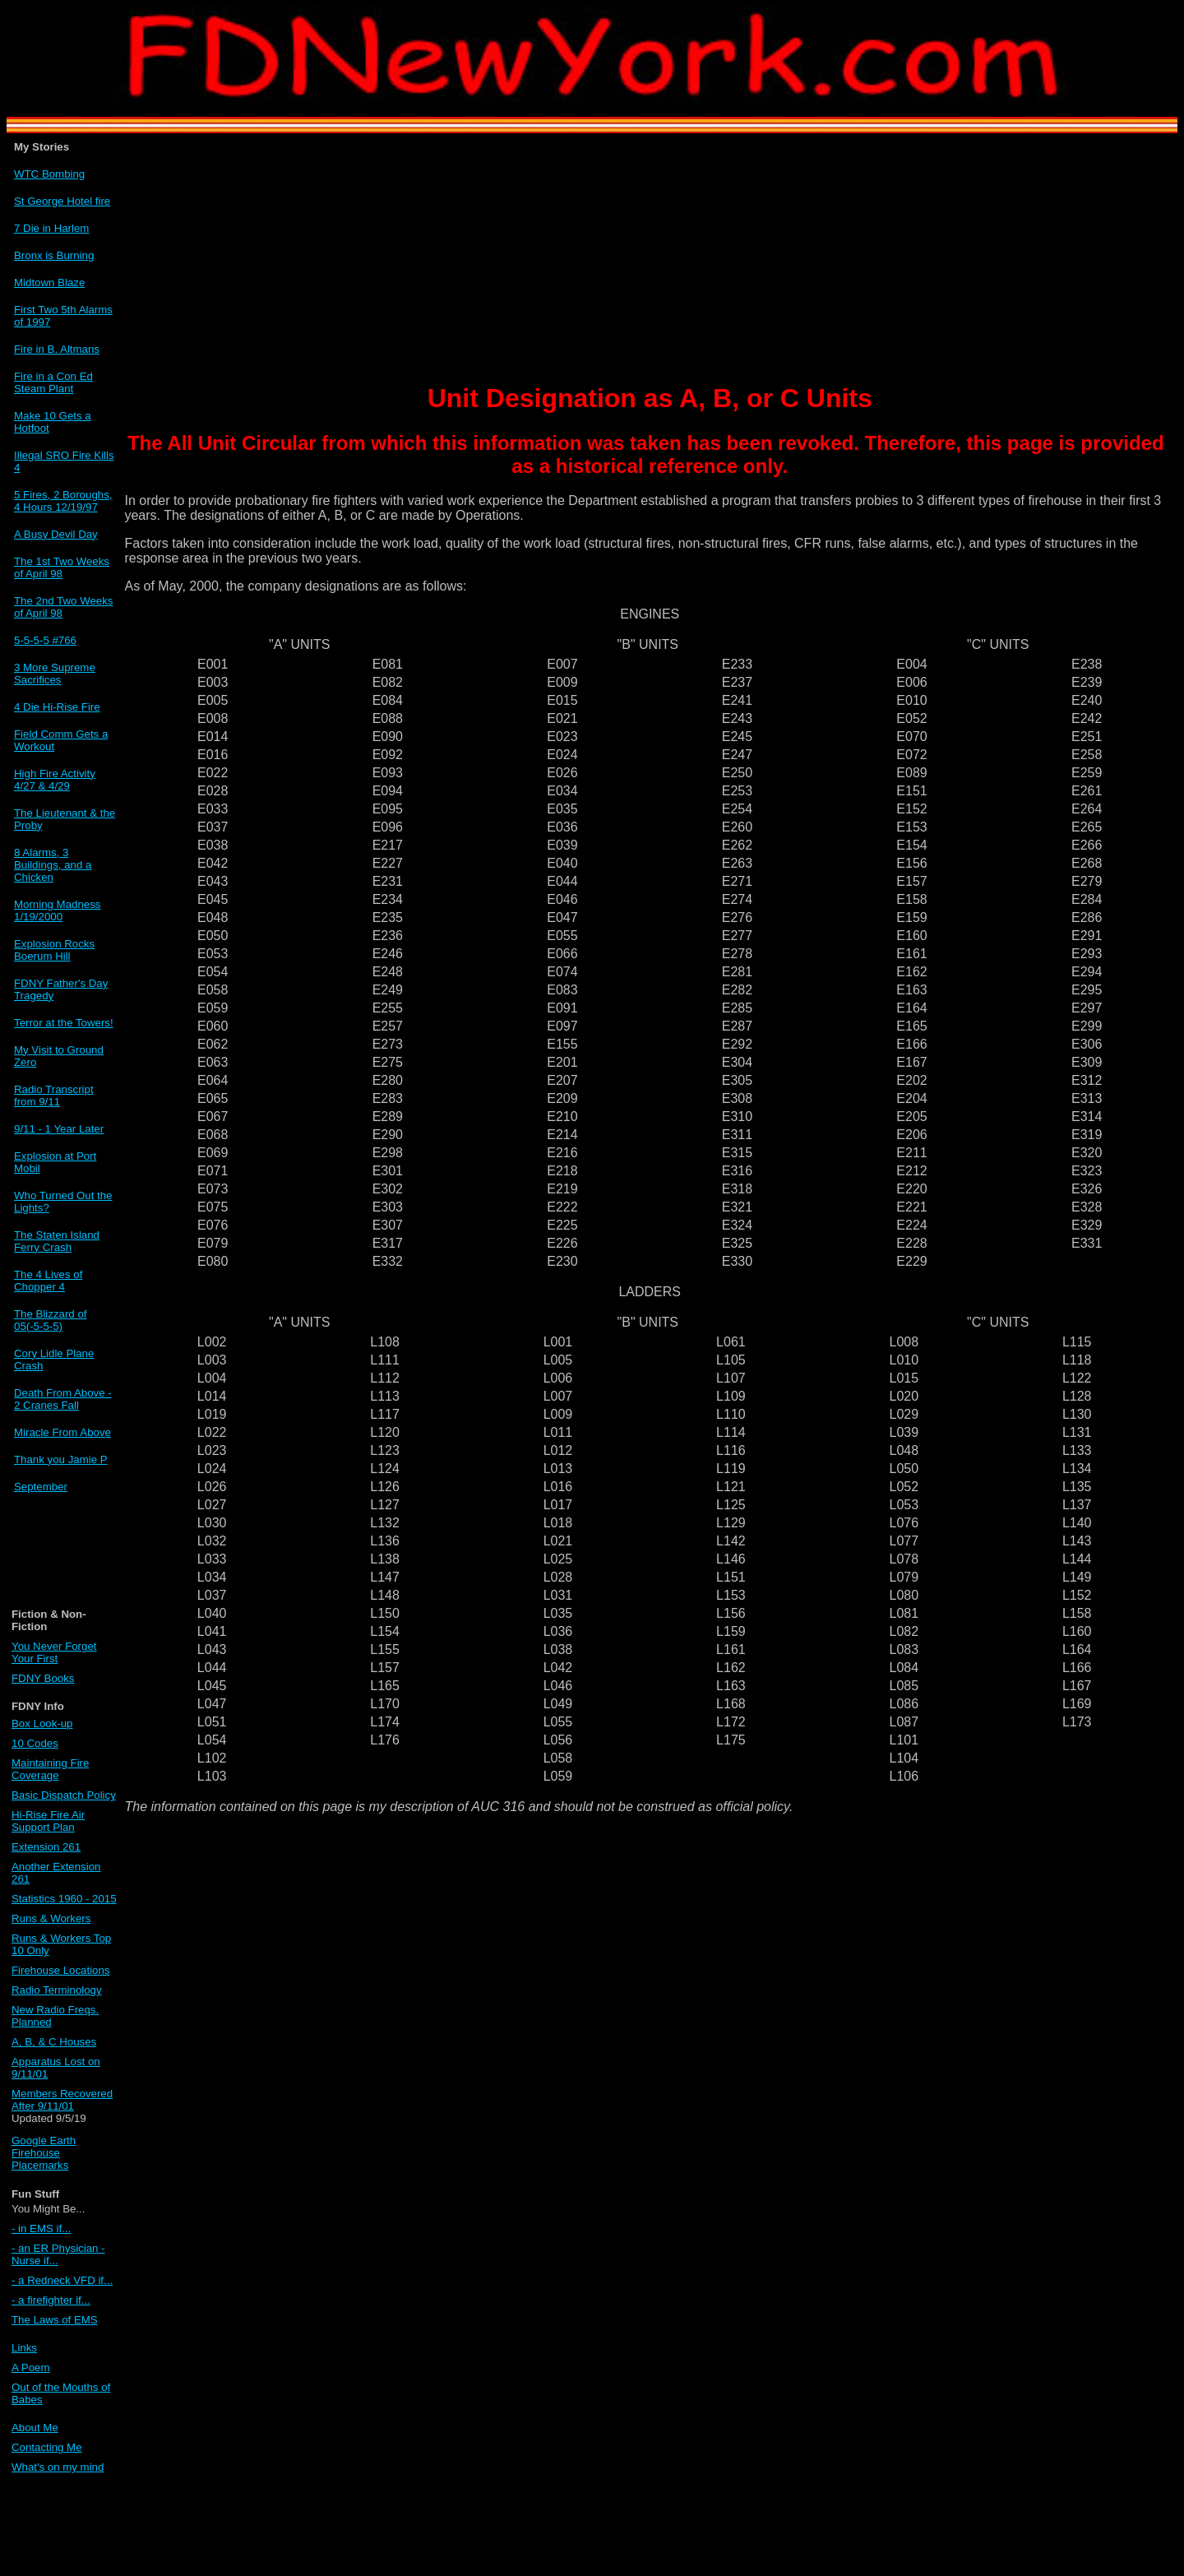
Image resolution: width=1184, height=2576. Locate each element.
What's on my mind (58, 2467)
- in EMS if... (41, 2228)
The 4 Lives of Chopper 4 (48, 1280)
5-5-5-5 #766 (45, 640)
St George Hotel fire (62, 201)
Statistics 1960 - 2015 (64, 1899)
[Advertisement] (58, 1558)
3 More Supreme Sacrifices (54, 673)
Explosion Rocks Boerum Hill (54, 950)
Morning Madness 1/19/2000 (57, 910)
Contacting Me (47, 2447)
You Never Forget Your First (54, 1652)
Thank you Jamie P (61, 1459)
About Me (35, 2427)
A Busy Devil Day (56, 534)
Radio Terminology (57, 1990)
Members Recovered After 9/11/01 (62, 2099)
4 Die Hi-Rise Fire (57, 707)
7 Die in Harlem (51, 228)
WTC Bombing (49, 174)
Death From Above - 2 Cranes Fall (63, 1399)
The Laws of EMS (55, 2320)
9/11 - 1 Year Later (59, 1129)
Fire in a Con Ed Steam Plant (53, 382)
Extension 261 (46, 1847)
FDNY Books (43, 1678)
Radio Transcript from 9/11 (54, 1095)
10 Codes (35, 1743)
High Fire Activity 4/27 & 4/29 (54, 779)
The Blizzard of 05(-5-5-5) (50, 1320)
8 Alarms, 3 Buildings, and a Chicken (52, 864)
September (40, 1486)
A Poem (30, 2367)
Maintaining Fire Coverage (50, 1769)
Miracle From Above (62, 1432)
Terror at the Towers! (63, 1023)
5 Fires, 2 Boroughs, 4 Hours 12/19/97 (63, 501)
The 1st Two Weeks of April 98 (61, 567)
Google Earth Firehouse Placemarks (44, 2152)
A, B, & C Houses (54, 2042)
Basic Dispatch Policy (64, 1795)
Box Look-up (42, 1723)
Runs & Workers (51, 1918)
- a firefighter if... (51, 2300)
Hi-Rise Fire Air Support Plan (48, 1821)
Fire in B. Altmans (56, 349)
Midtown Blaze (49, 282)
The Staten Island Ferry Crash (56, 1241)
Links (24, 2348)
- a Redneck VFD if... (62, 2280)
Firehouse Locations (60, 1970)
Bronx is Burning (54, 255)
